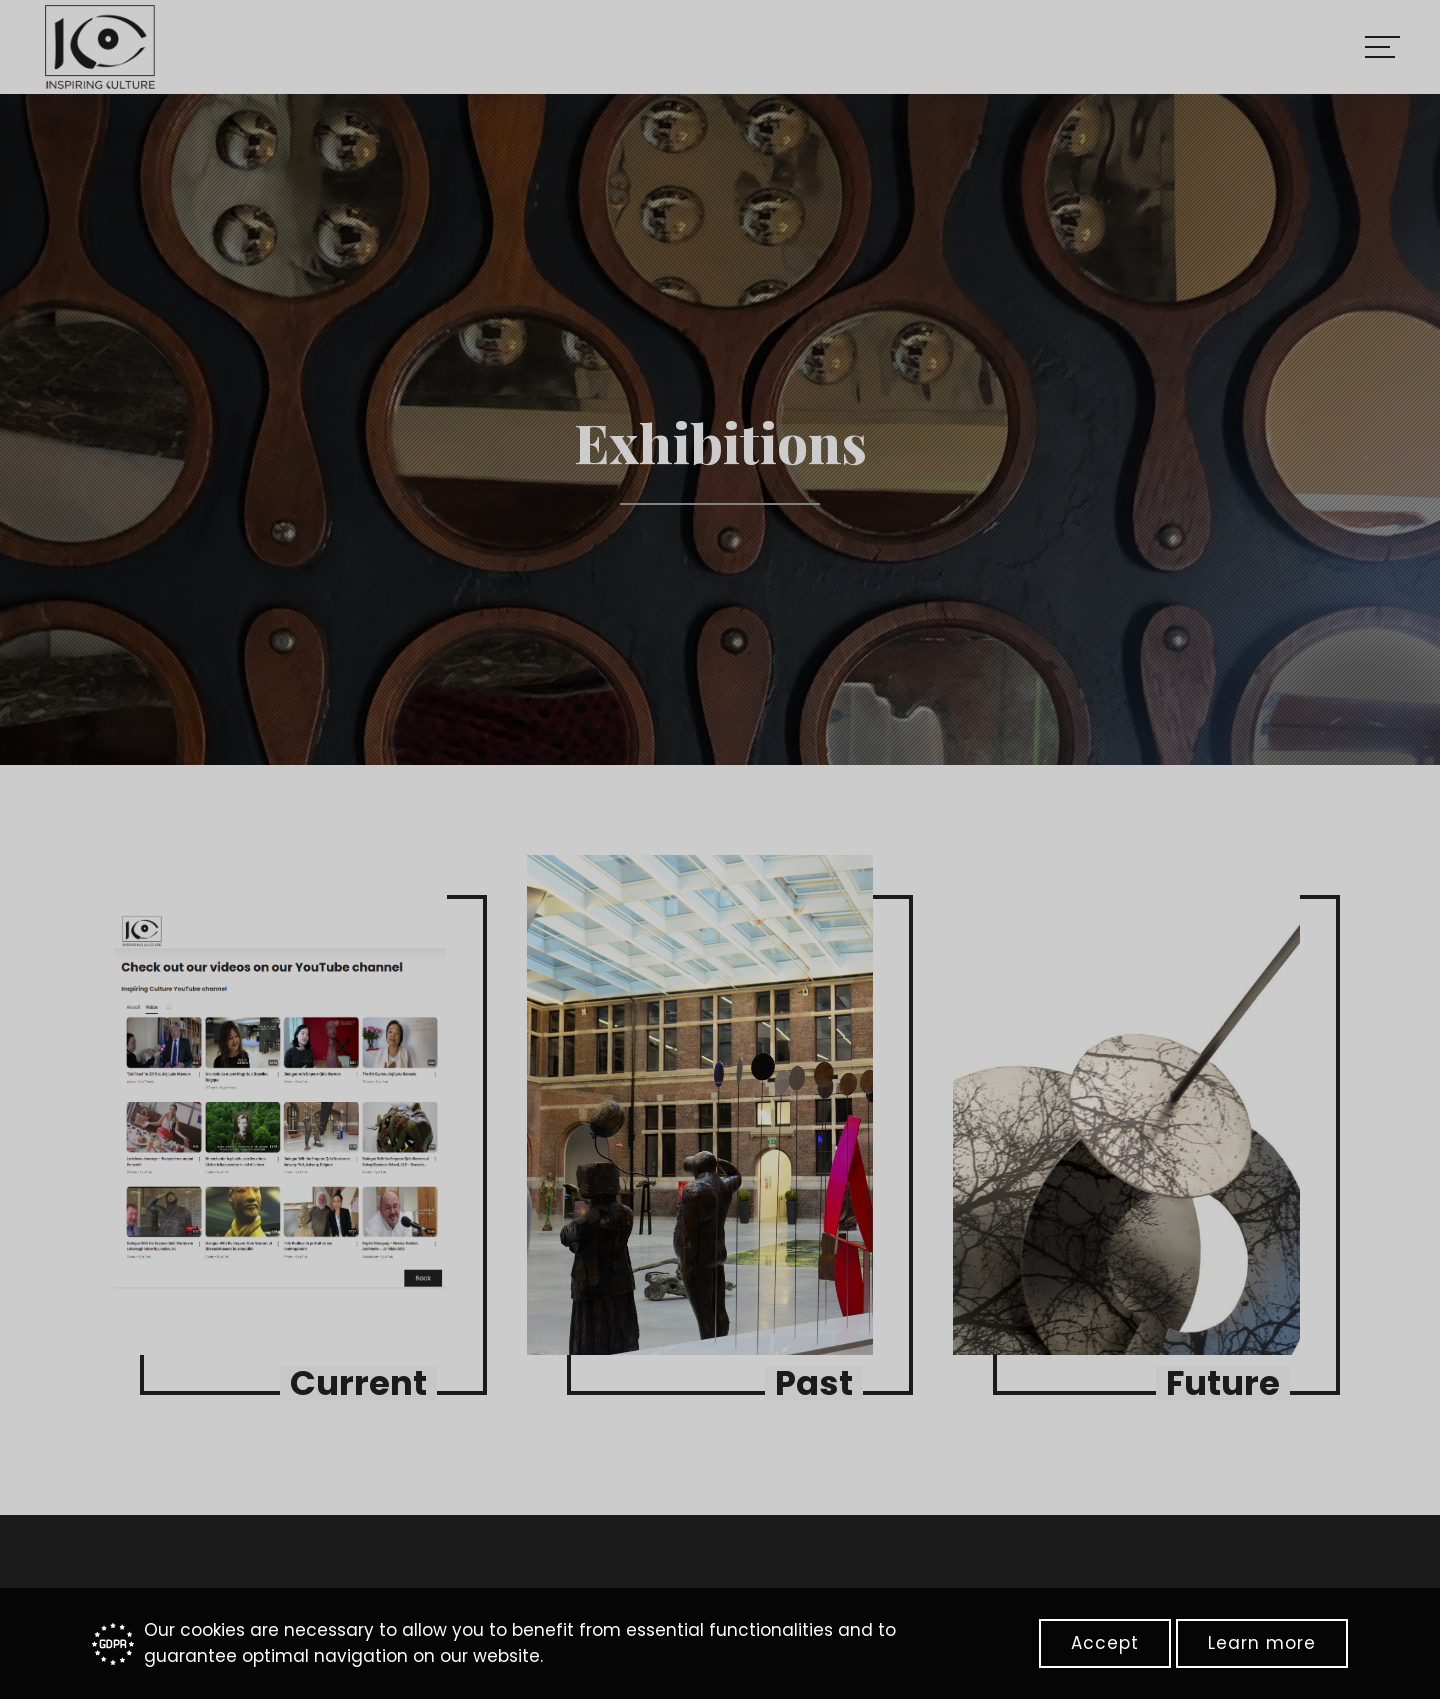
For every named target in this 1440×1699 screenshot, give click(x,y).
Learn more (1262, 1643)
